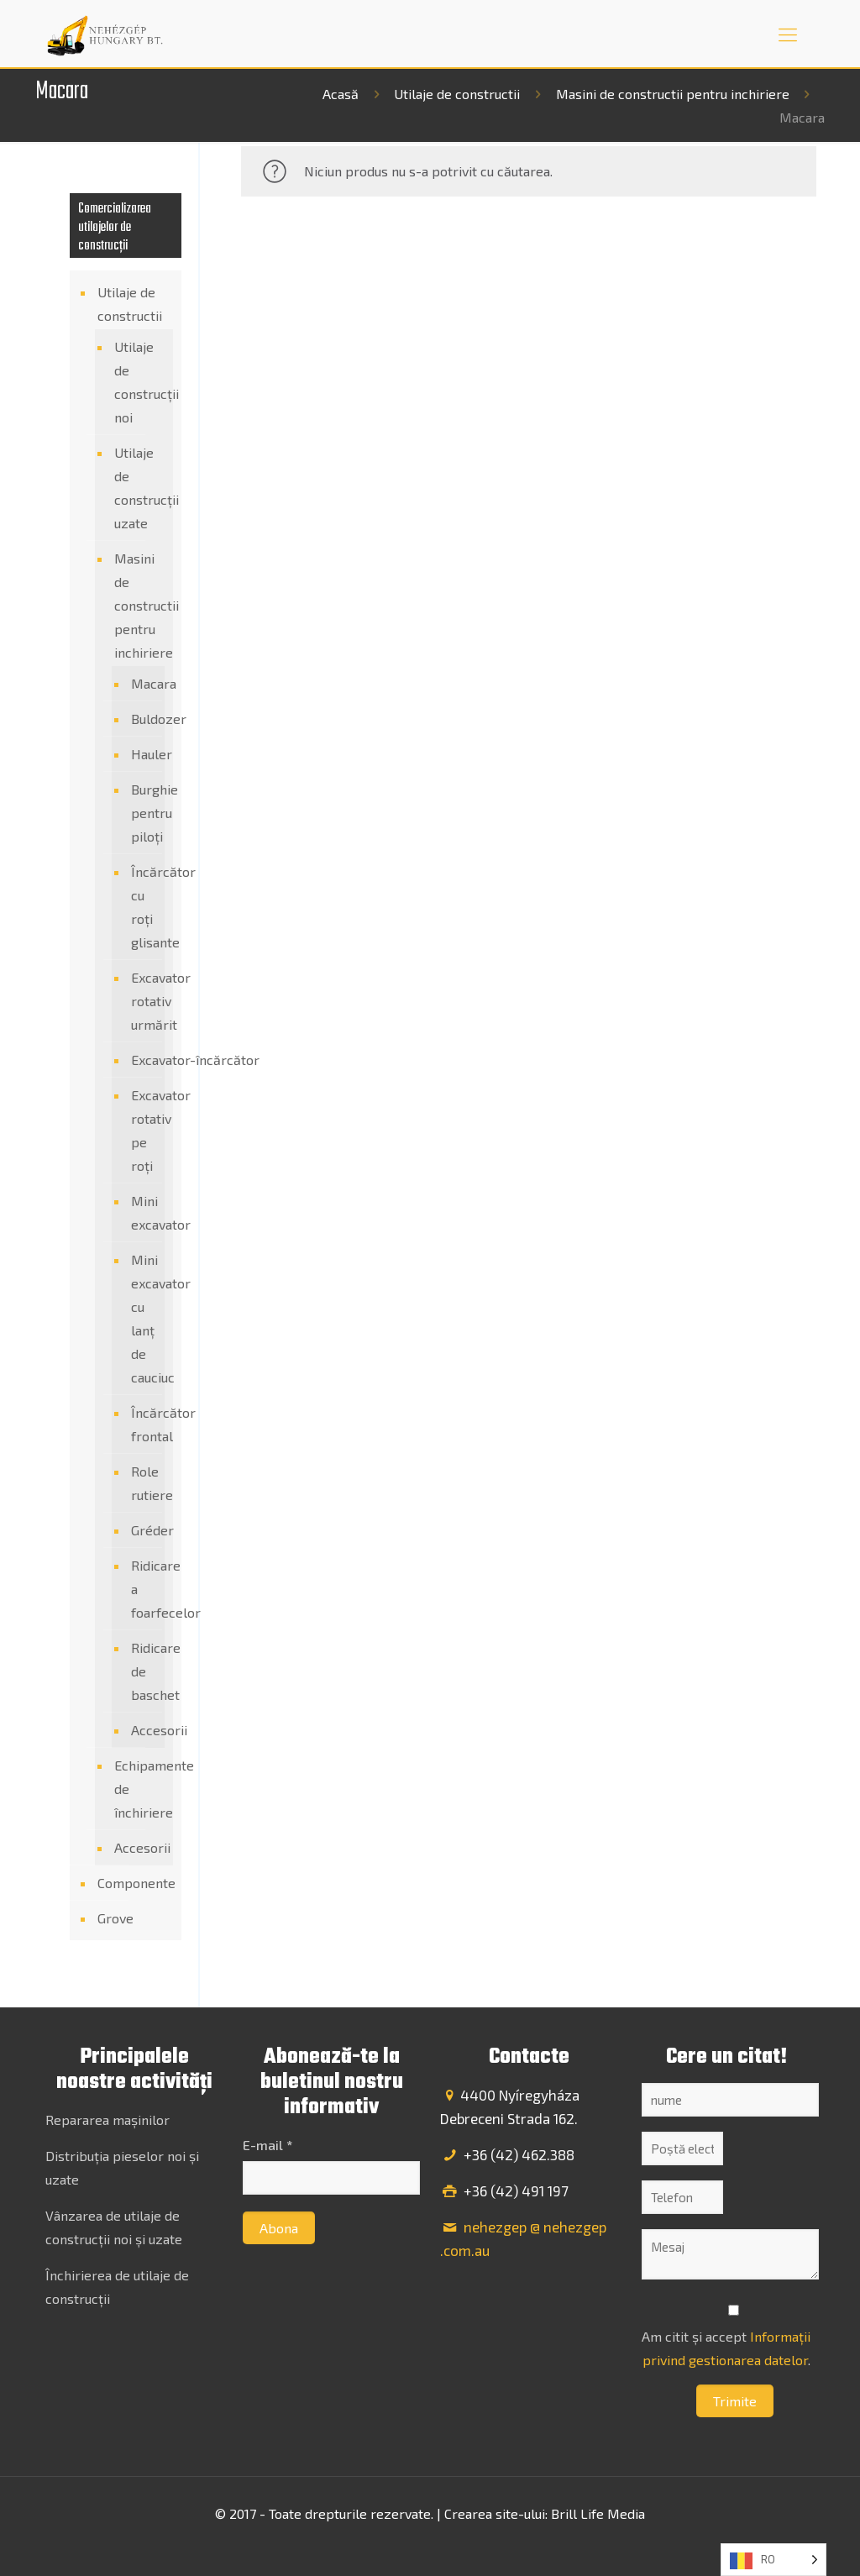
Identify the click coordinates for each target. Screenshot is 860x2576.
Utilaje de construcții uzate (139, 487)
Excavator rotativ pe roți (143, 1130)
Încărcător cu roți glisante (143, 906)
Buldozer (143, 719)
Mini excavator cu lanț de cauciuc (143, 1318)
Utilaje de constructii (457, 94)
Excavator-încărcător (143, 1060)
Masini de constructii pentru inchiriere (672, 94)
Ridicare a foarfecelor (143, 1588)
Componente (135, 1883)
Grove (115, 1918)
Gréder (143, 1530)
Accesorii (143, 1730)
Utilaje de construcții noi (139, 381)
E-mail (267, 2145)
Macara (143, 683)
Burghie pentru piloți (143, 812)
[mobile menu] (787, 33)
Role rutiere (143, 1483)
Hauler (143, 754)
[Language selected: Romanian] (773, 2559)
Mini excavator (143, 1212)
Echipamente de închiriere (139, 1788)
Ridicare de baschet (143, 1671)
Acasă (340, 94)
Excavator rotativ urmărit (143, 1000)
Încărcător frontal (143, 1424)
